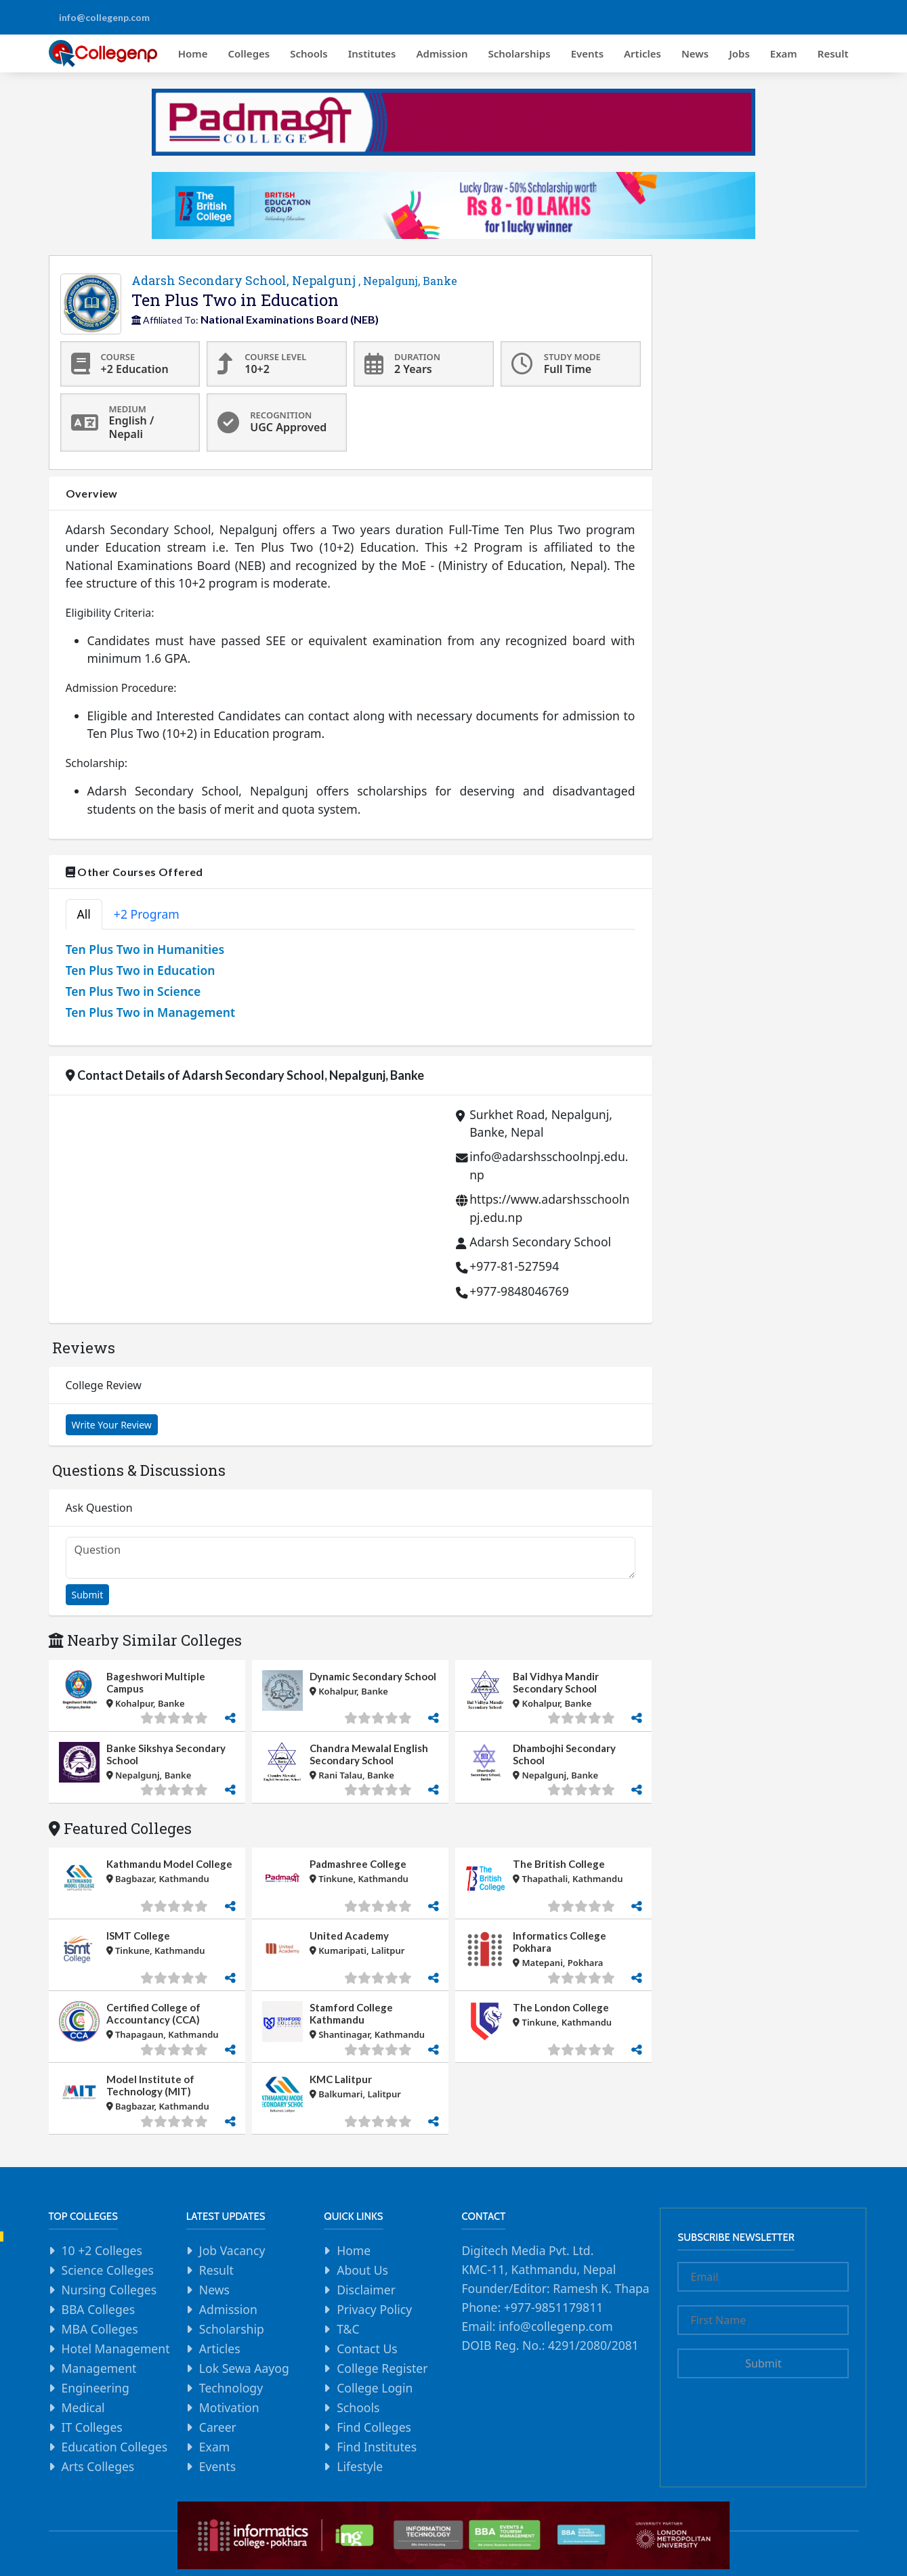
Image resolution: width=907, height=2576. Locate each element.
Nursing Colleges (109, 2290)
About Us (362, 2270)
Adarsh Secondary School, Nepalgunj (294, 280)
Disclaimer (366, 2290)
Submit (88, 1594)
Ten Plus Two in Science (133, 991)
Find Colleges (374, 2427)
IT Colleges (92, 2427)
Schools (309, 53)
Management (99, 2368)
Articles (642, 53)
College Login (375, 2388)
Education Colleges (115, 2447)
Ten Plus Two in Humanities (145, 949)
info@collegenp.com (104, 17)
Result (833, 53)
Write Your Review (112, 1424)
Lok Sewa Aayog (244, 2368)
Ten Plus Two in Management (151, 1012)
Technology (231, 2388)
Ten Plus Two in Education (140, 970)
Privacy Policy (374, 2309)
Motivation (229, 2407)
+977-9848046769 (519, 1291)
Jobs (739, 53)
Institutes (372, 53)
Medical (83, 2407)
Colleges (249, 53)
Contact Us (367, 2348)
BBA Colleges (98, 2309)
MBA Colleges (100, 2329)
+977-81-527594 (514, 1266)
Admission (442, 53)
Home (193, 53)
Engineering (95, 2388)
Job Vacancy (232, 2250)
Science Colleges (108, 2270)
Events (587, 53)
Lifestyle (360, 2466)
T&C (348, 2329)
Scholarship (231, 2329)
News (695, 53)
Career (217, 2427)
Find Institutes (377, 2447)
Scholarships (519, 53)
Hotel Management (116, 2348)
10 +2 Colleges (102, 2250)
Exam (783, 53)
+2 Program (147, 914)
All (84, 914)
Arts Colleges (98, 2466)
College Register (382, 2368)
